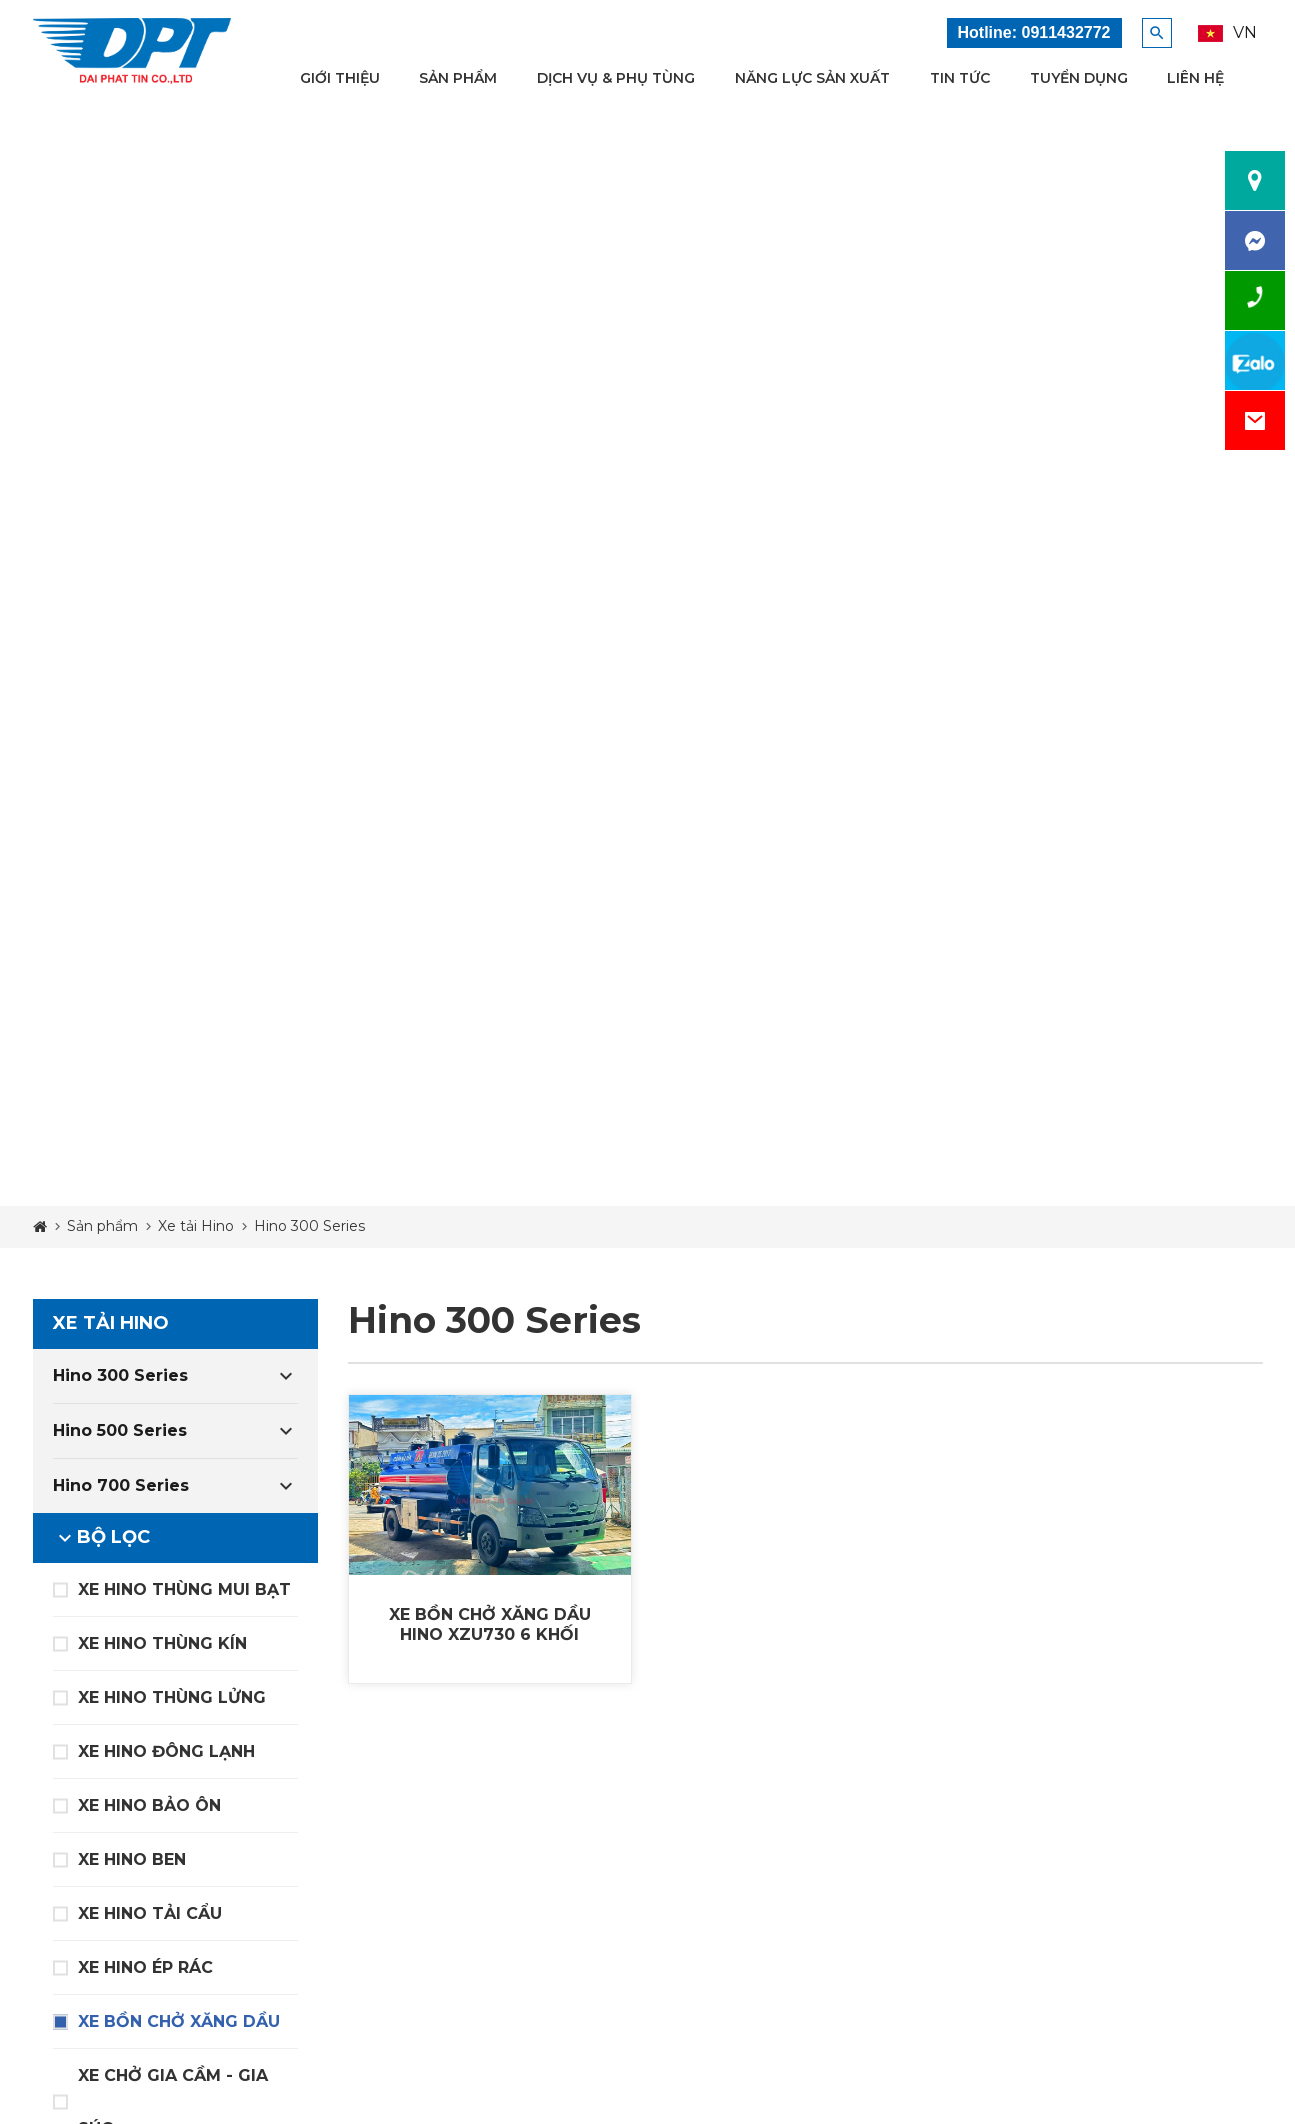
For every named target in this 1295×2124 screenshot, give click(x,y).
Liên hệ (1195, 78)
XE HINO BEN (132, 1859)
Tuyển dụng (1079, 78)
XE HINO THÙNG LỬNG (172, 1697)
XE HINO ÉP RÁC (145, 1967)
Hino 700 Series (121, 1485)
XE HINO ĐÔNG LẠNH (166, 1751)
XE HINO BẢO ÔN (149, 1805)
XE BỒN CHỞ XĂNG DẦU (179, 2021)
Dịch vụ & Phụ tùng (616, 78)
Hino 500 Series (120, 1430)
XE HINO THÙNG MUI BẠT (184, 1589)
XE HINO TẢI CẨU (150, 1913)
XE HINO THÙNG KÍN (162, 1643)
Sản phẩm (458, 78)
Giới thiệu (340, 78)
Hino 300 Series (120, 1375)
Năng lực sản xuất (812, 78)
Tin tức (960, 78)
